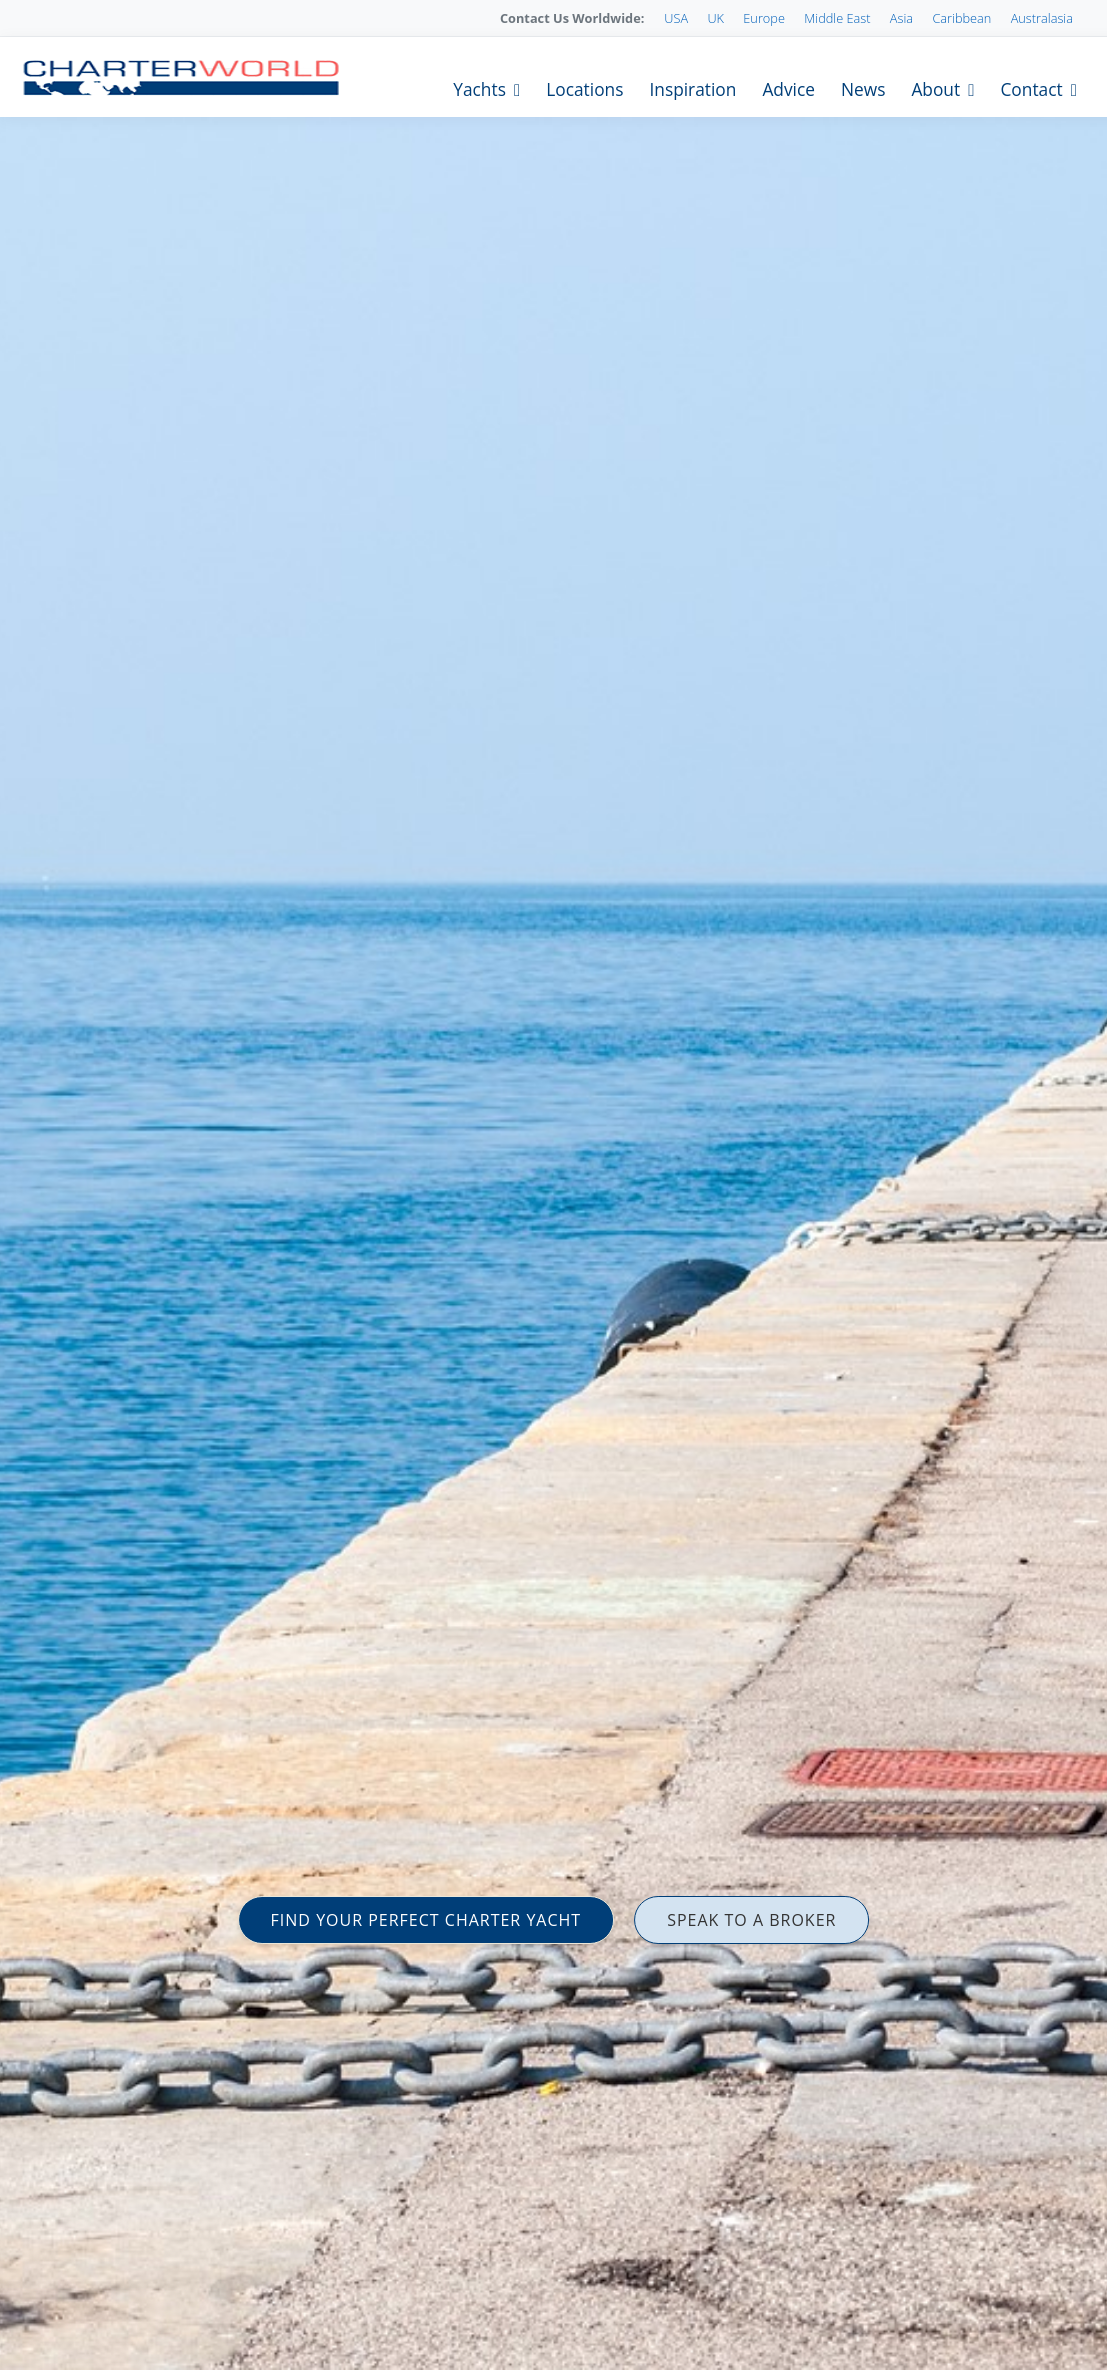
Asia (901, 18)
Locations (584, 89)
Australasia (1042, 18)
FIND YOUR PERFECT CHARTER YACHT (426, 1920)
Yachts (479, 89)
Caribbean (961, 18)
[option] (553, 1185)
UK (715, 18)
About (935, 89)
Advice (788, 89)
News (863, 89)
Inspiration (692, 89)
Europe (764, 18)
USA (676, 18)
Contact (1031, 89)
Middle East (837, 18)
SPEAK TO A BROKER (751, 1920)
